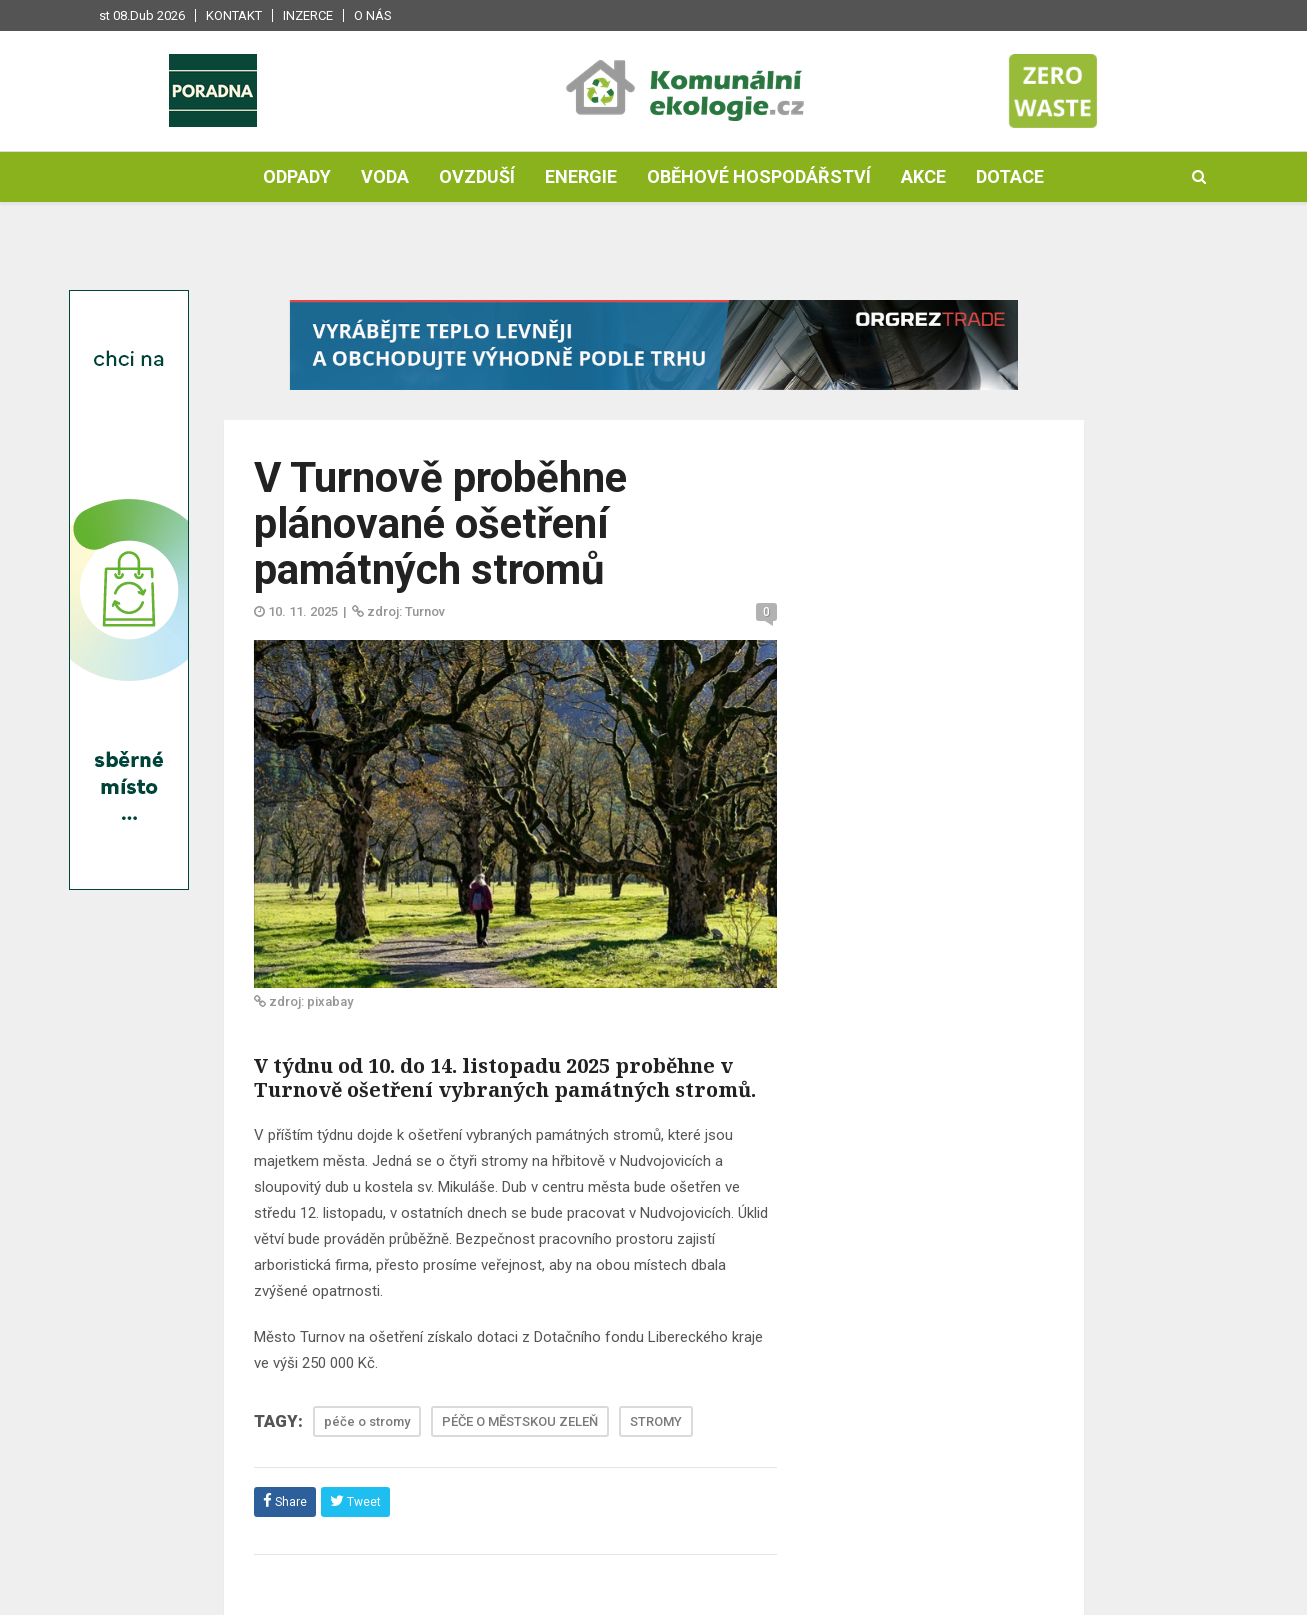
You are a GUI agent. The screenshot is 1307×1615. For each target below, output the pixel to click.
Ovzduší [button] (477, 176)
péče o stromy (367, 1421)
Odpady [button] (297, 176)
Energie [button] (581, 176)
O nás (373, 15)
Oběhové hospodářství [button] (759, 176)
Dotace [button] (1010, 176)
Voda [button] (385, 176)
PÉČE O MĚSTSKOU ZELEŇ (520, 1421)
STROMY (656, 1421)
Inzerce (308, 15)
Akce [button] (923, 176)
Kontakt (234, 15)
